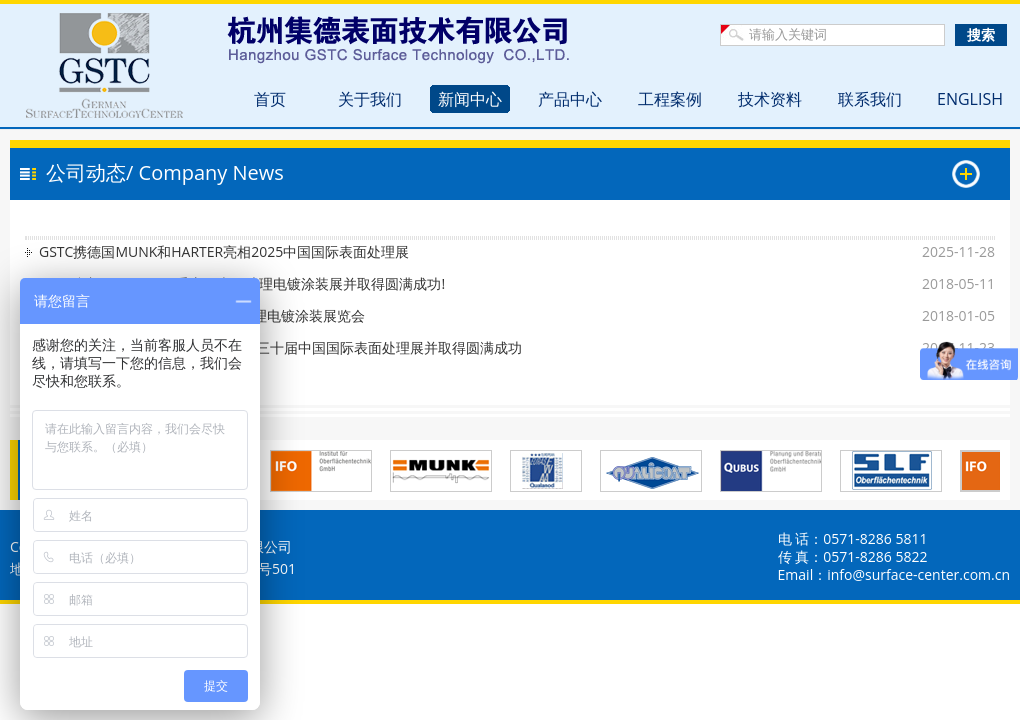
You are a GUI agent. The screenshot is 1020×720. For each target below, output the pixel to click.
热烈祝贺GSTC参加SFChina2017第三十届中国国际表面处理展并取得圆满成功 (280, 347)
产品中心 (570, 99)
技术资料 (770, 99)
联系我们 (870, 99)
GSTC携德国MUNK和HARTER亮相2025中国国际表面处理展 (224, 251)
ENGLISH (970, 99)
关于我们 (370, 99)
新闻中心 (470, 99)
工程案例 (670, 99)
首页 (270, 99)
